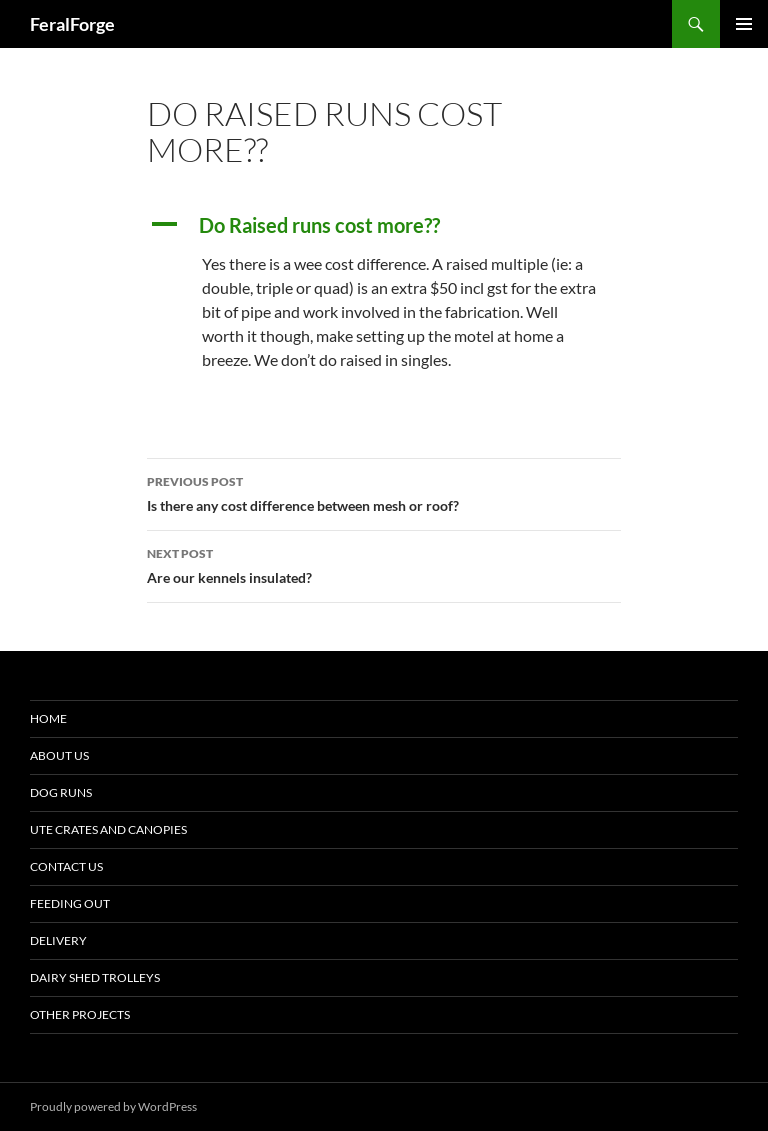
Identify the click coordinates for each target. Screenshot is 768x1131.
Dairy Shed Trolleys (95, 977)
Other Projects (80, 1014)
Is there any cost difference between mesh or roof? (384, 492)
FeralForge (72, 24)
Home (48, 718)
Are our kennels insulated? (384, 564)
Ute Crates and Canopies (108, 829)
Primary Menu (744, 24)
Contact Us (66, 866)
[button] (384, 225)
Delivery (58, 940)
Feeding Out (70, 903)
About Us (59, 755)
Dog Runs (61, 792)
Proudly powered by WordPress (113, 1106)
